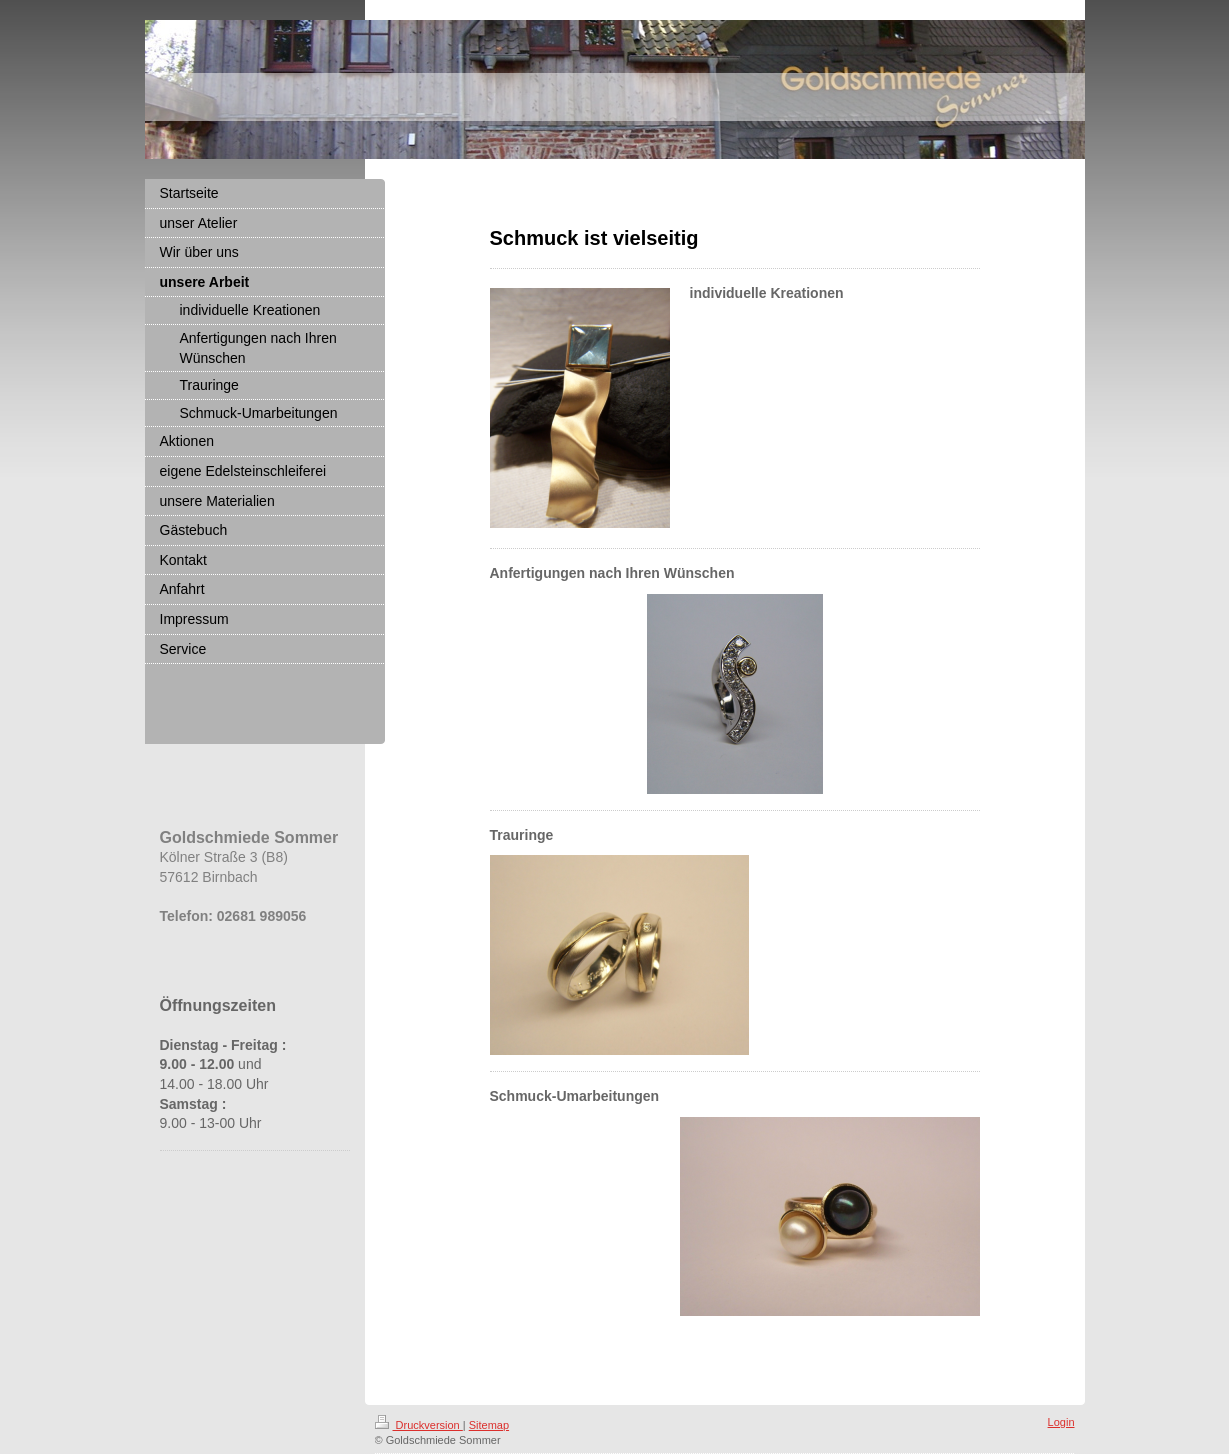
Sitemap (489, 1425)
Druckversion (419, 1425)
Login (1061, 1422)
